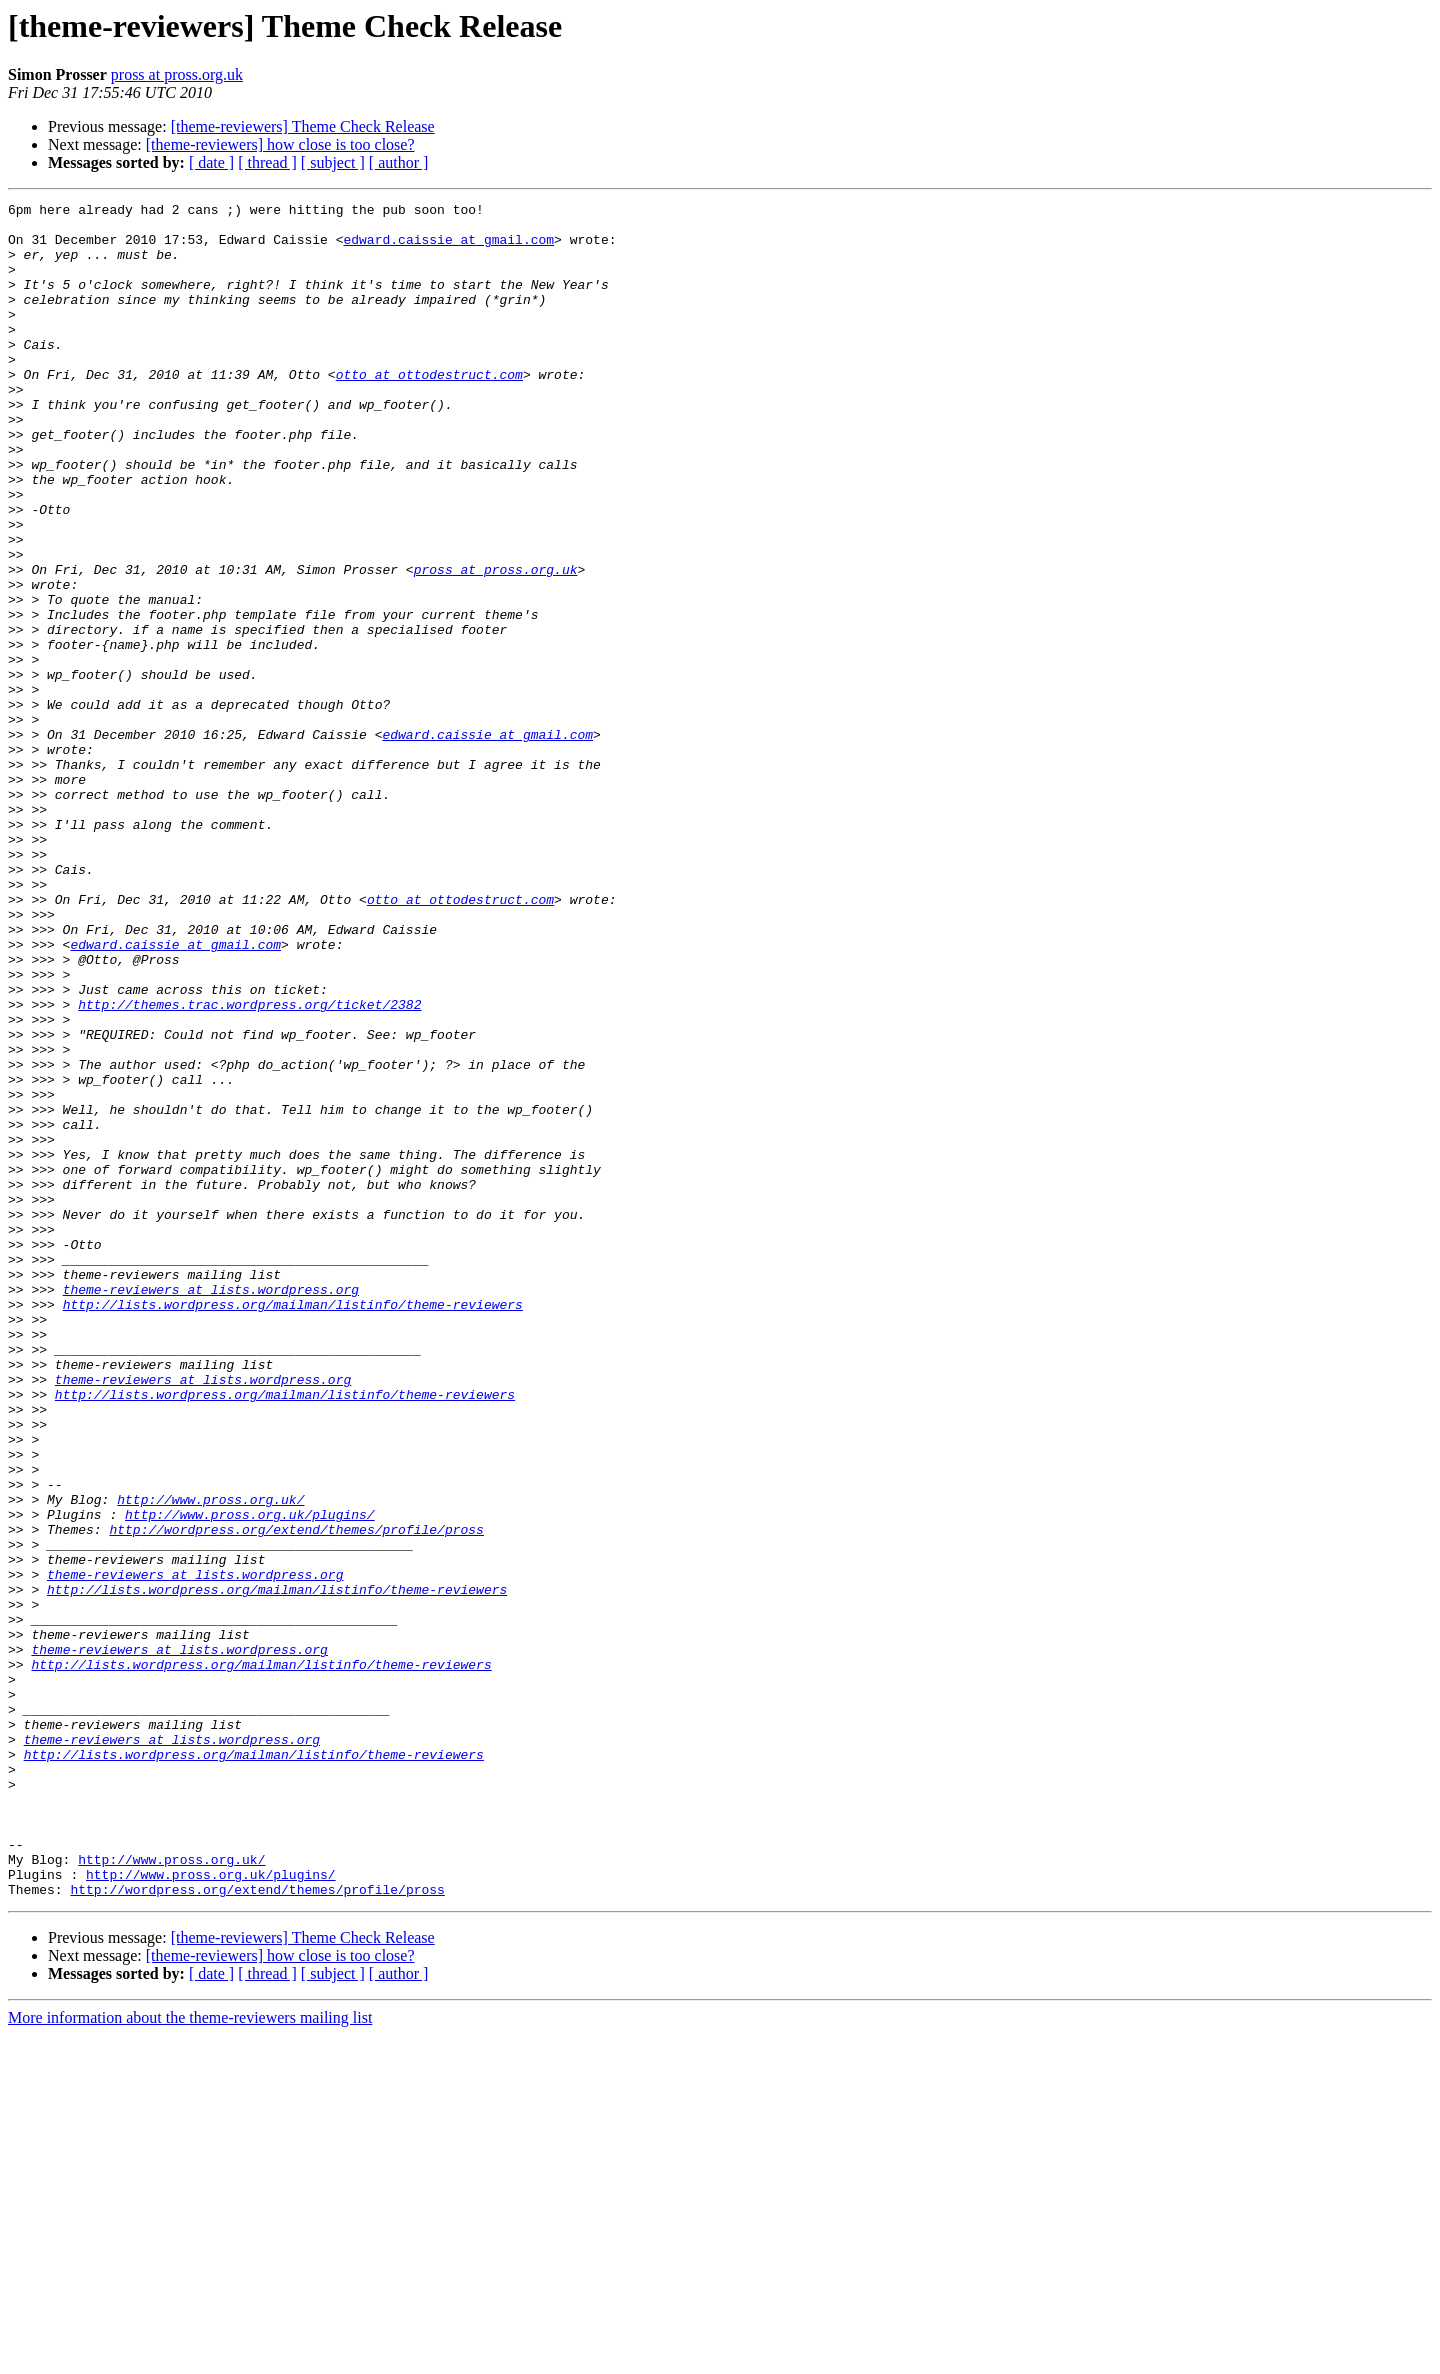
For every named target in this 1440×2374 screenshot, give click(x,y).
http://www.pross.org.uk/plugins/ (250, 1778)
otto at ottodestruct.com (429, 410)
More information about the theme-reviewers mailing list (190, 2356)
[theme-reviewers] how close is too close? (280, 144)
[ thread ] (267, 162)
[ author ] (399, 162)
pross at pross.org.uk (177, 74)
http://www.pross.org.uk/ (210, 1760)
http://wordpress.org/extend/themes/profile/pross (296, 1796)
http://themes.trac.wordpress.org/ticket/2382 (249, 1166)
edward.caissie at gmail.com (448, 248)
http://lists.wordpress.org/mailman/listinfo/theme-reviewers (293, 1526)
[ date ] (211, 162)
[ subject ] (333, 162)
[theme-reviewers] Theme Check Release (303, 126)
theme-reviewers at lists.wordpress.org (211, 1508)
